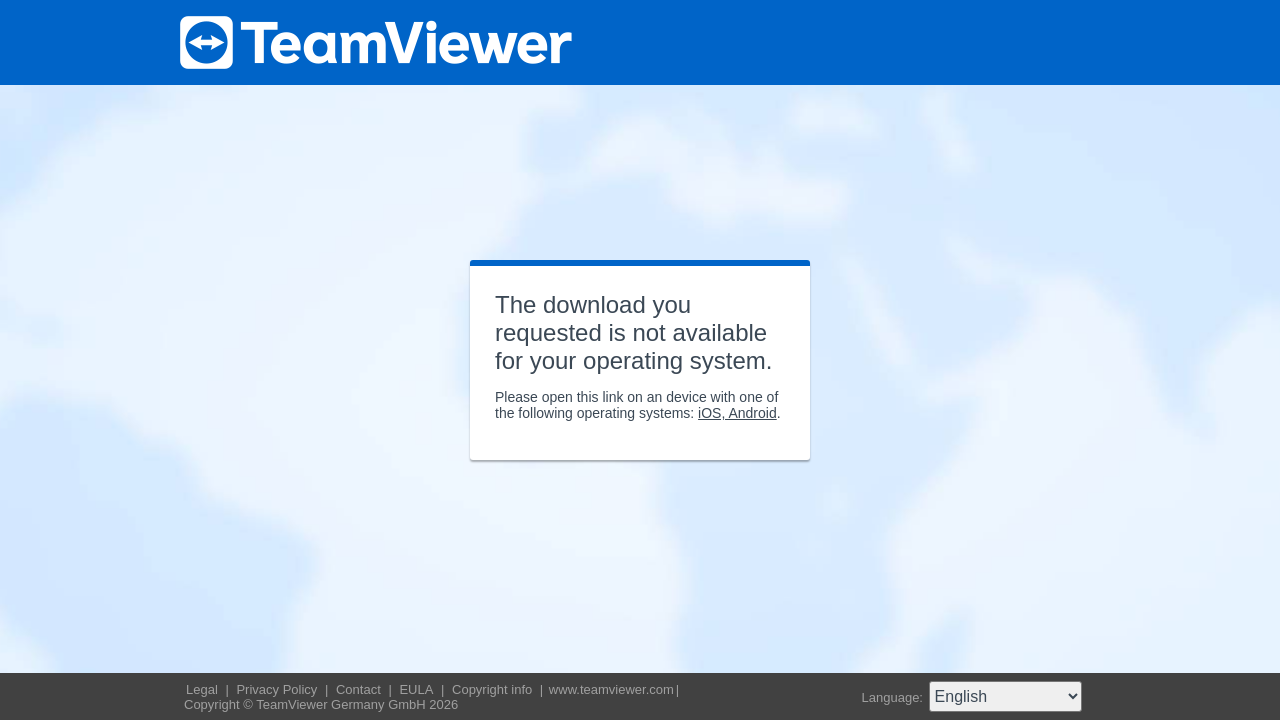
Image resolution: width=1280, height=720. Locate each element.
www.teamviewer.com (611, 689)
